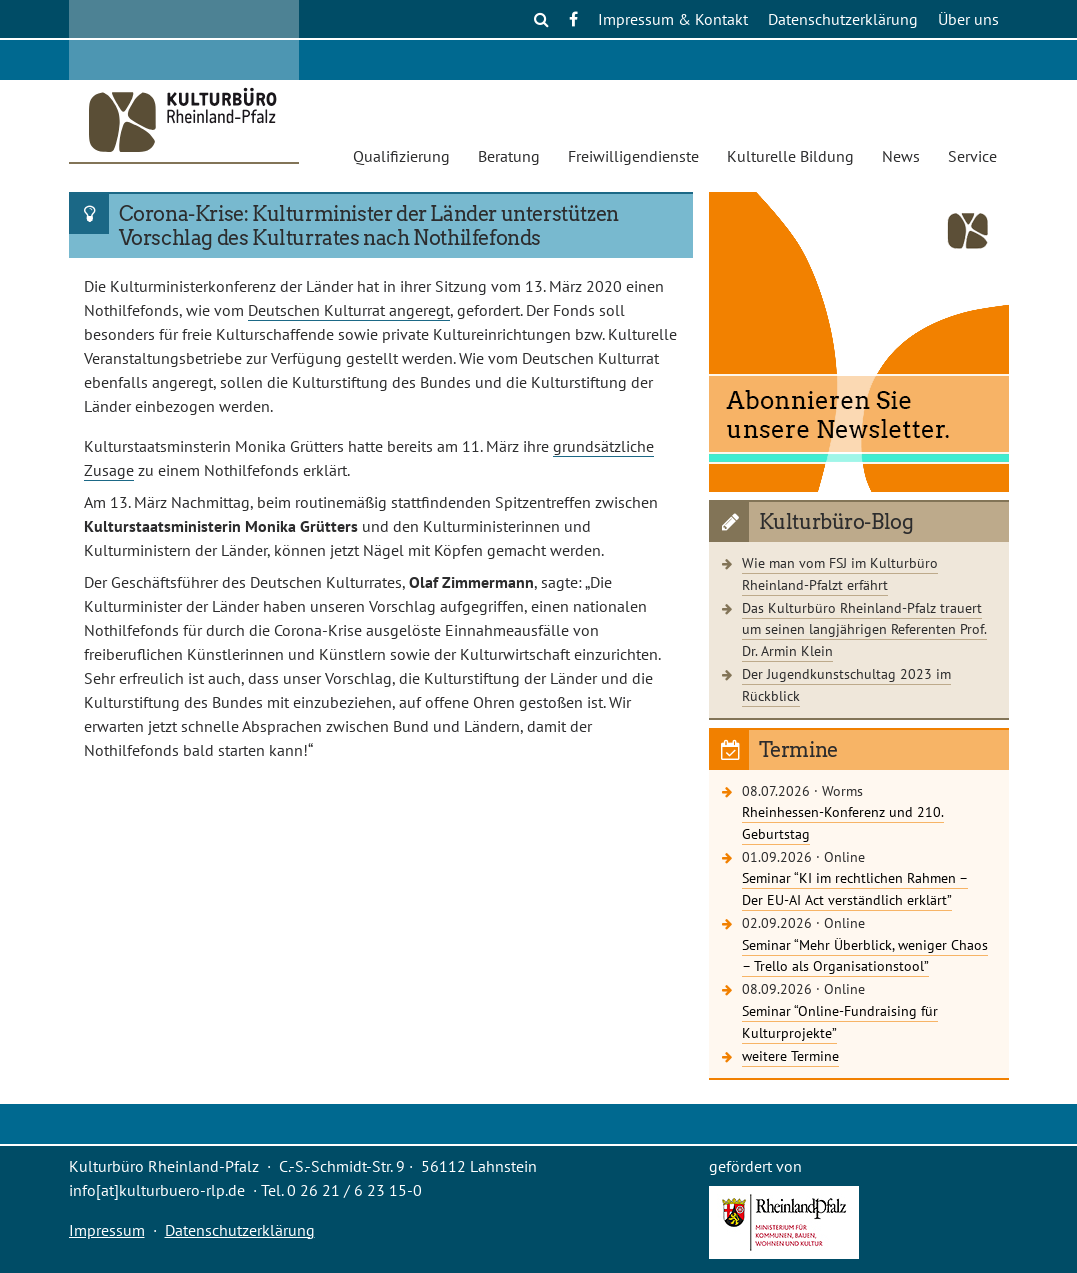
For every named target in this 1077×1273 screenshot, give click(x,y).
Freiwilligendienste (633, 156)
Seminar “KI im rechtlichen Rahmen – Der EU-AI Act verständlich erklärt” (855, 888)
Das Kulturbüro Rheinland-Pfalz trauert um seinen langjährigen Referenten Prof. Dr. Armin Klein (864, 629)
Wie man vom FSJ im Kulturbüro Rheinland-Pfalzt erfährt (840, 573)
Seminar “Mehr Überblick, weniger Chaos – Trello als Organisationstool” (865, 955)
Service (972, 156)
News (901, 156)
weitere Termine (790, 1055)
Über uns (968, 19)
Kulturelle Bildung (790, 156)
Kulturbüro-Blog (836, 522)
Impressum (107, 1230)
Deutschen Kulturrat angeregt (349, 310)
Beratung (509, 156)
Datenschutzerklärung (843, 19)
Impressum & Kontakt (673, 19)
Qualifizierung (401, 156)
